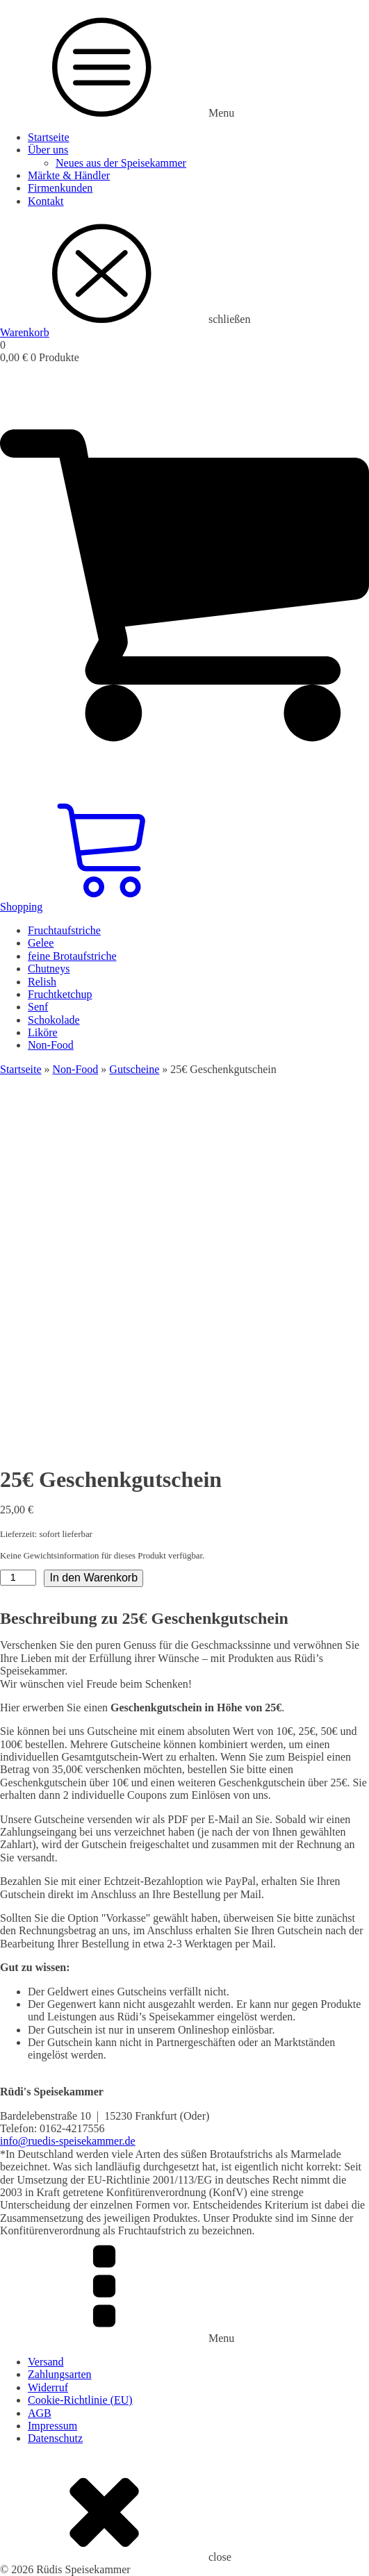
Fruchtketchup (60, 994)
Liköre (43, 1032)
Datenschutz (55, 2438)
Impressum (52, 2426)
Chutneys (48, 968)
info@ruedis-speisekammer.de (68, 2141)
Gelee (41, 943)
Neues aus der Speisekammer (121, 163)
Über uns (48, 150)
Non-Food (51, 1045)
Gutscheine (134, 1069)
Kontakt (46, 201)
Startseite (48, 137)
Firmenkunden (60, 188)
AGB (39, 2413)
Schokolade (54, 1020)
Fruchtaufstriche (64, 930)
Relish (42, 982)
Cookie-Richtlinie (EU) (80, 2400)
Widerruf (48, 2387)
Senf (38, 1007)
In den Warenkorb (93, 1578)
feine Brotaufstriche (72, 956)
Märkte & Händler (69, 175)
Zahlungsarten (60, 2374)
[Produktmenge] (18, 1578)
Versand (46, 2362)
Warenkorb (24, 332)
